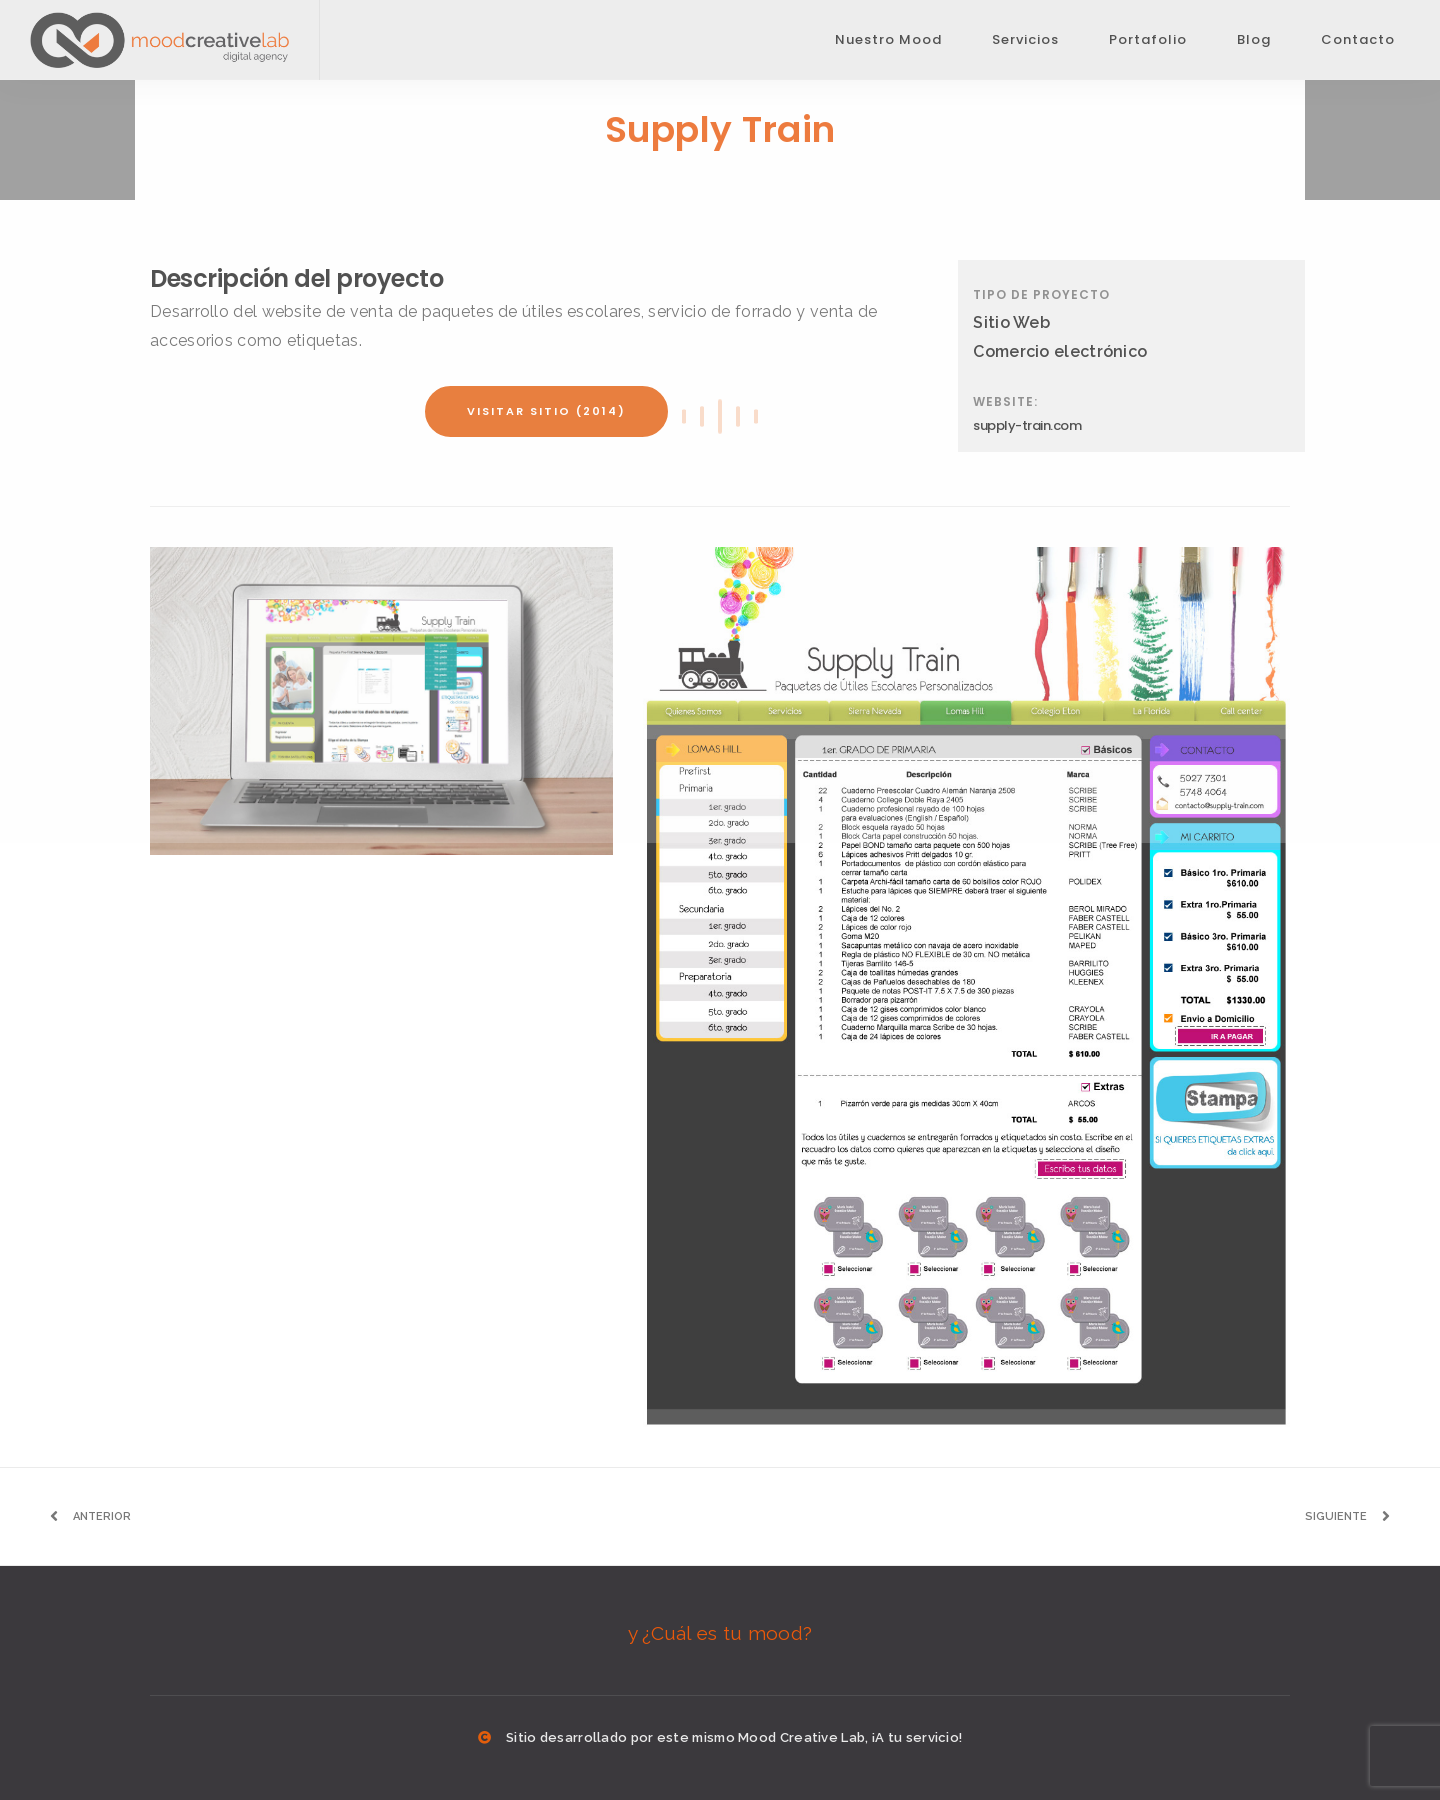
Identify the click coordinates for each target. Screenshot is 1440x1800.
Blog (1254, 39)
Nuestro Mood (888, 39)
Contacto (1358, 39)
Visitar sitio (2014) (546, 411)
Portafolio (1148, 39)
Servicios (1025, 39)
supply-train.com (1027, 425)
